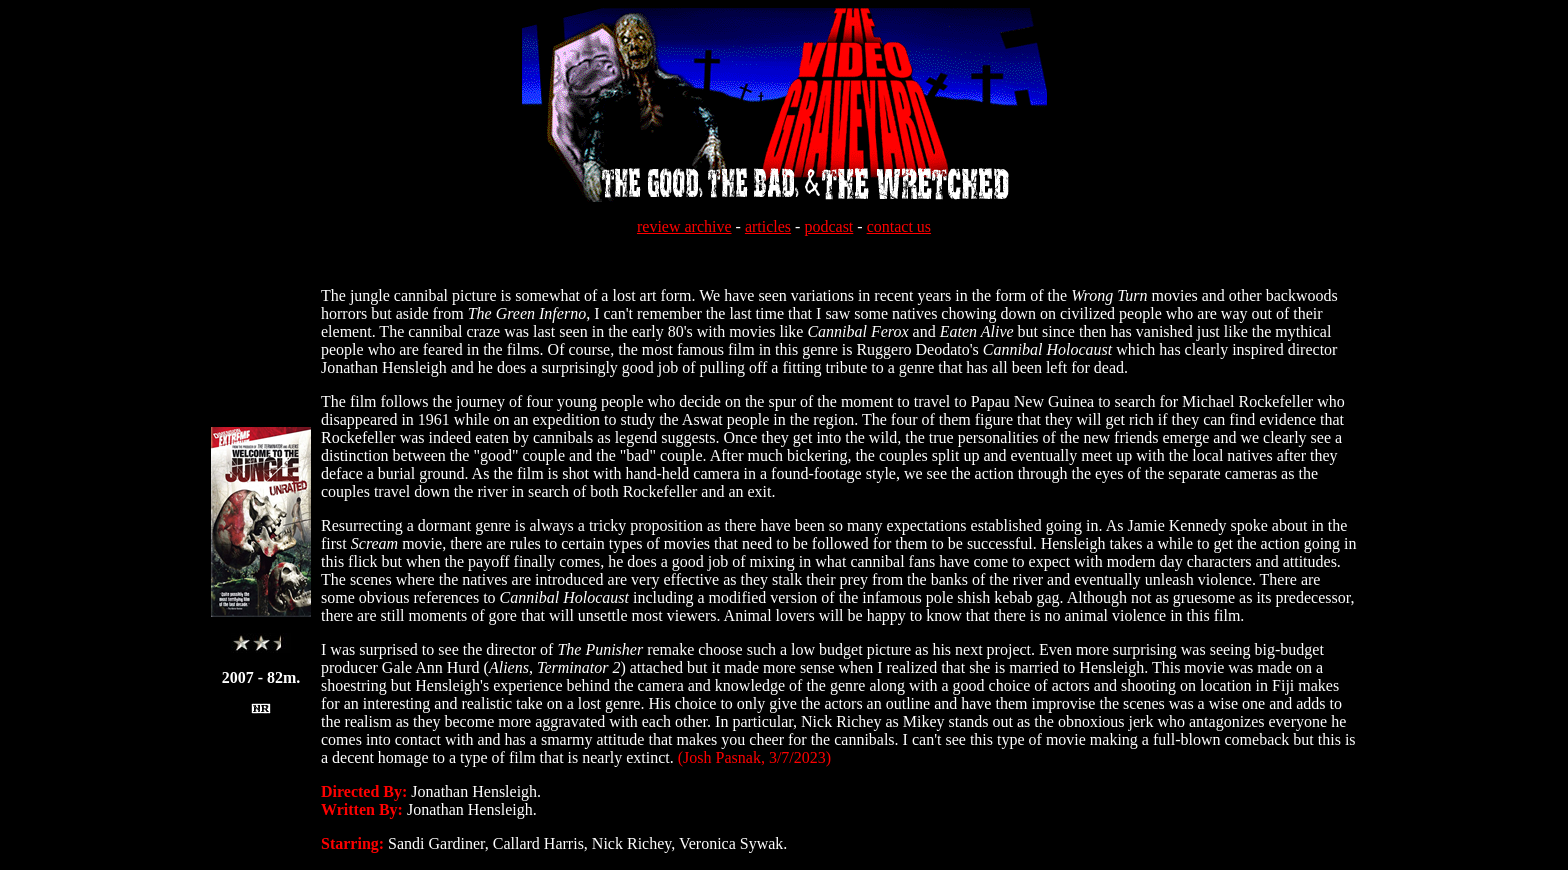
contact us (899, 226)
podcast (828, 226)
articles (768, 226)
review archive (684, 226)
